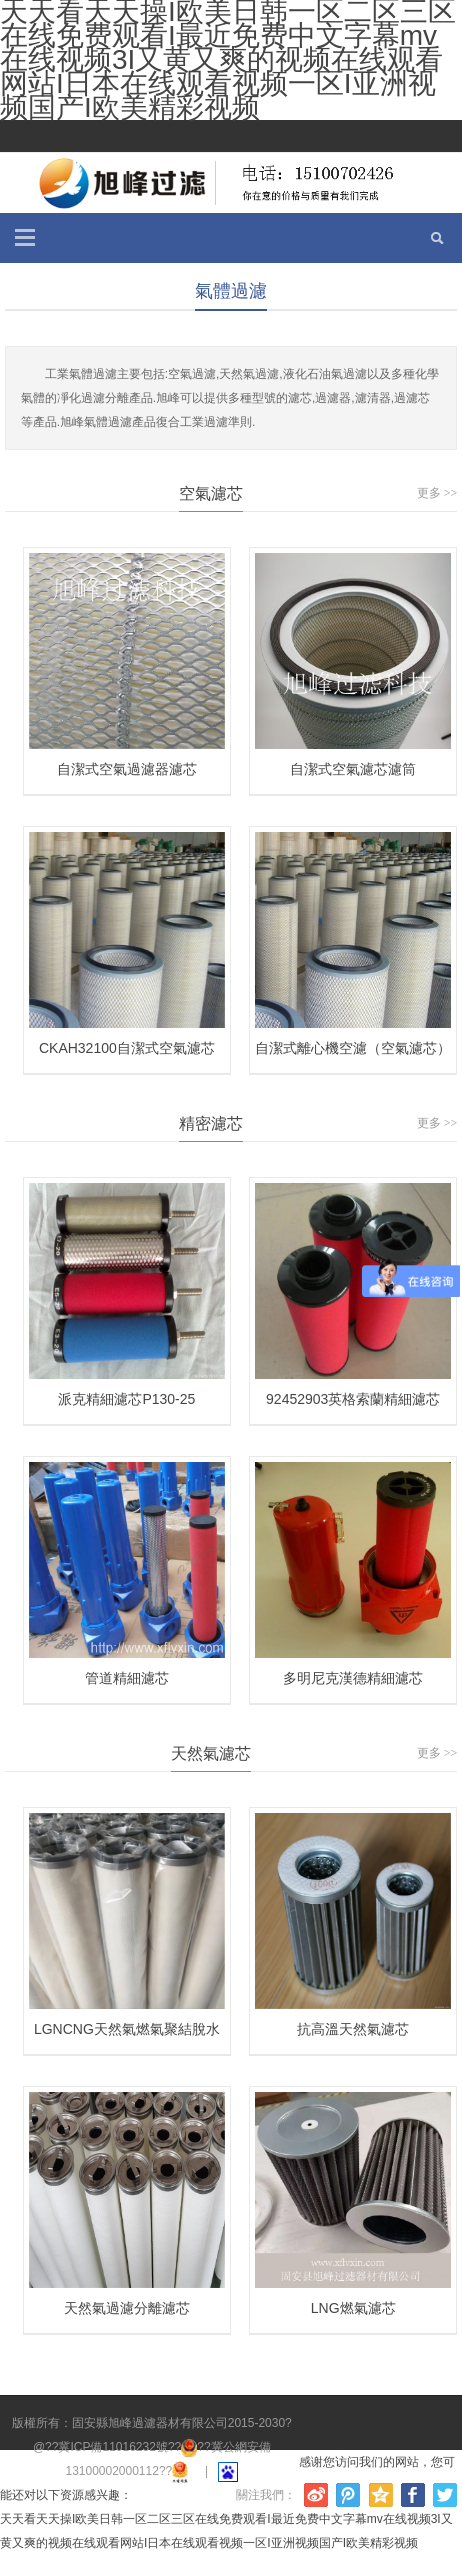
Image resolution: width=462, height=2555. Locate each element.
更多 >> (437, 493)
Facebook (413, 2495)
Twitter (445, 2495)
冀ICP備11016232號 (112, 2447)
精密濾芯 (211, 1123)
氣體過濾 (231, 291)
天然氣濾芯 (211, 1753)
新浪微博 (316, 2495)
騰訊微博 (348, 2495)
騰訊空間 (381, 2495)
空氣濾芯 (211, 493)
